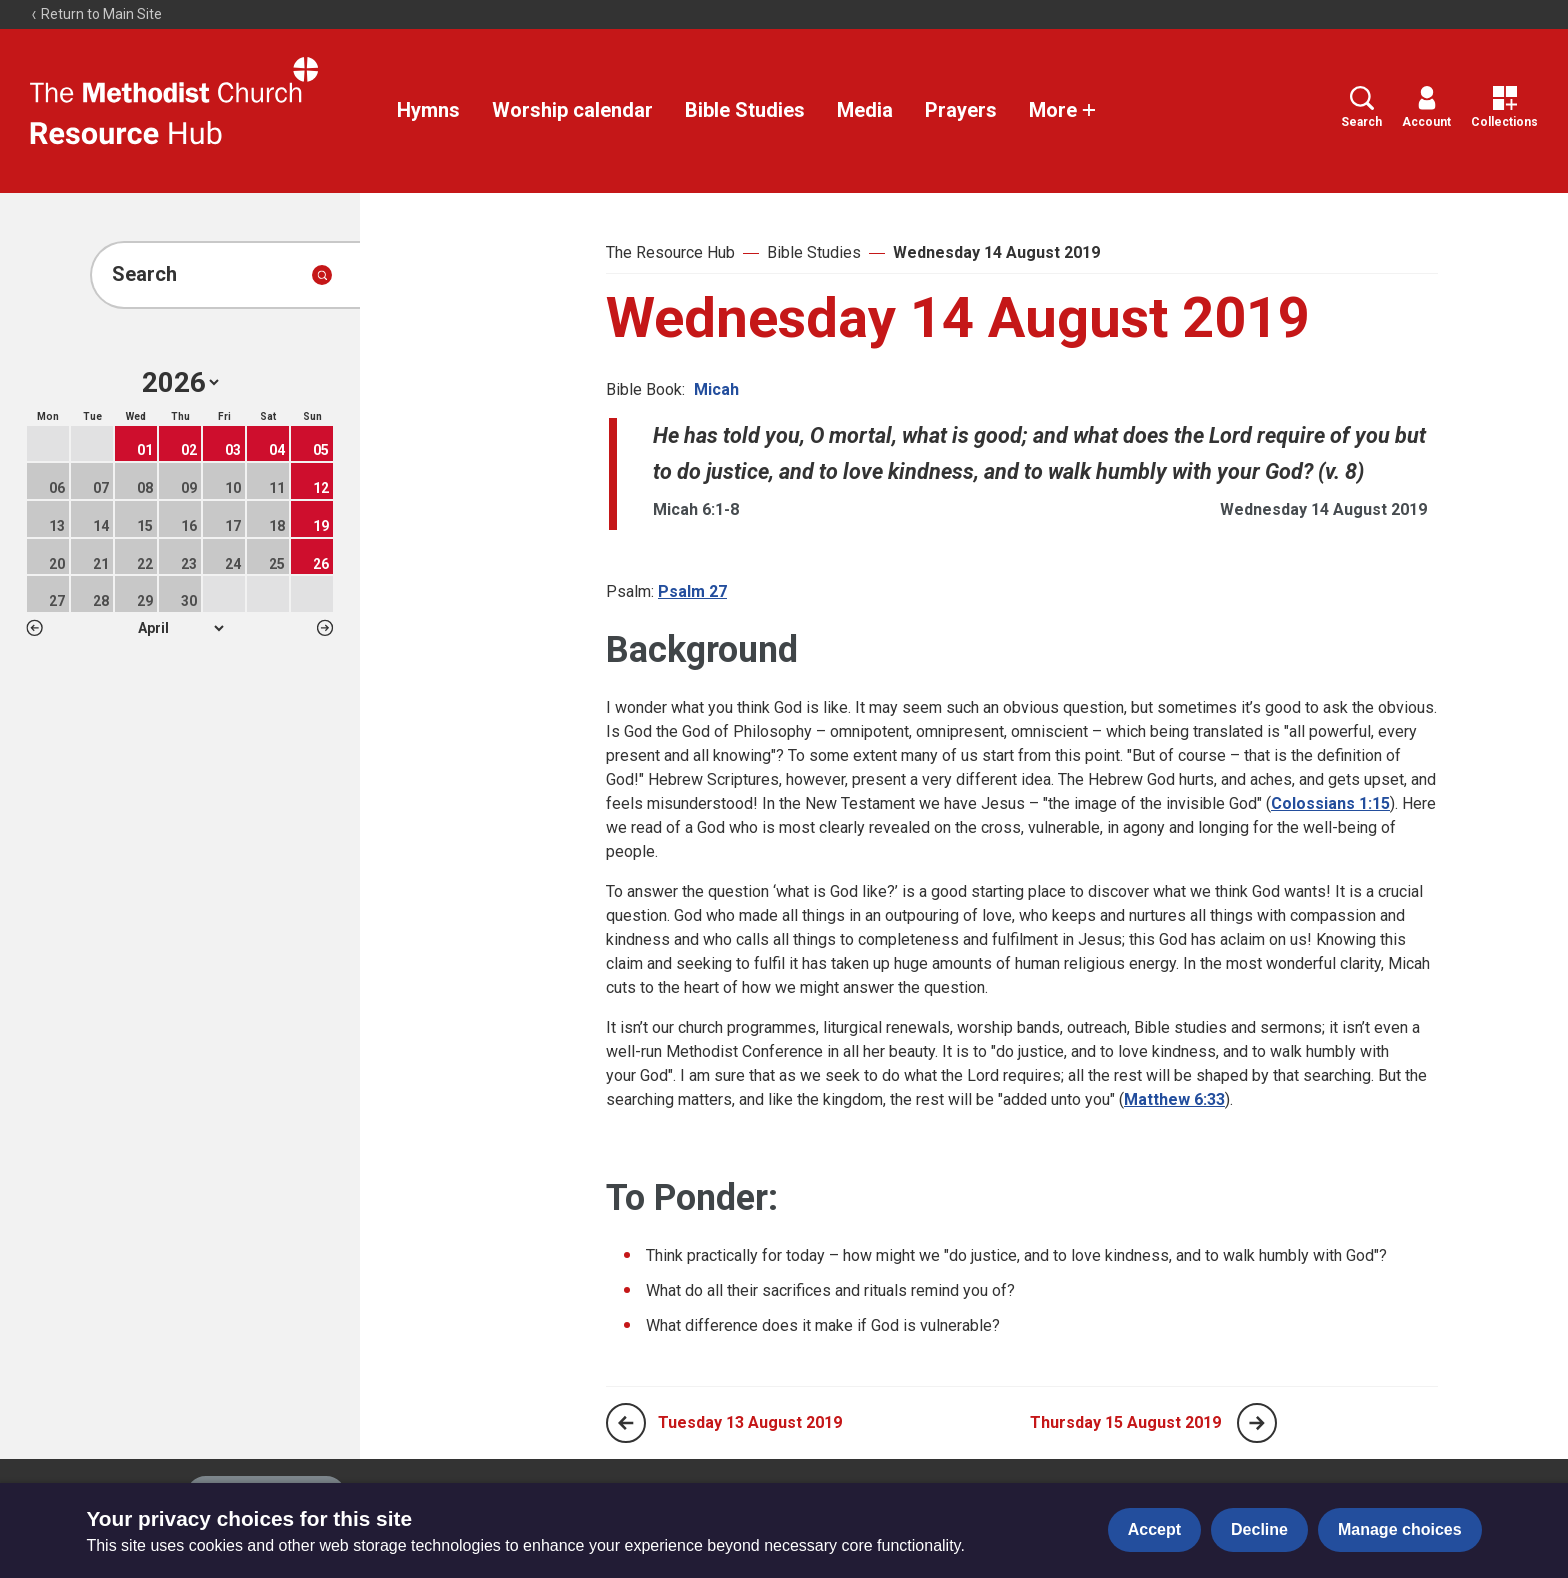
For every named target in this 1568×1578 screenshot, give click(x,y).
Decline (1259, 1529)
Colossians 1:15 (1330, 803)
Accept (1154, 1529)
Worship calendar (572, 110)
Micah (716, 389)
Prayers (961, 110)
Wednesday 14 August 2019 (996, 252)
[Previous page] (626, 1423)
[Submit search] (322, 275)
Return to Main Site (96, 14)
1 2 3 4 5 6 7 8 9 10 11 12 (180, 628)
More (1063, 110)
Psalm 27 (692, 591)
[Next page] (1257, 1423)
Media (865, 110)
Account (1426, 107)
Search (1361, 107)
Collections (1504, 107)
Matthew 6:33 (1174, 1099)
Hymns (428, 110)
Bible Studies (745, 110)
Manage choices (1400, 1529)
